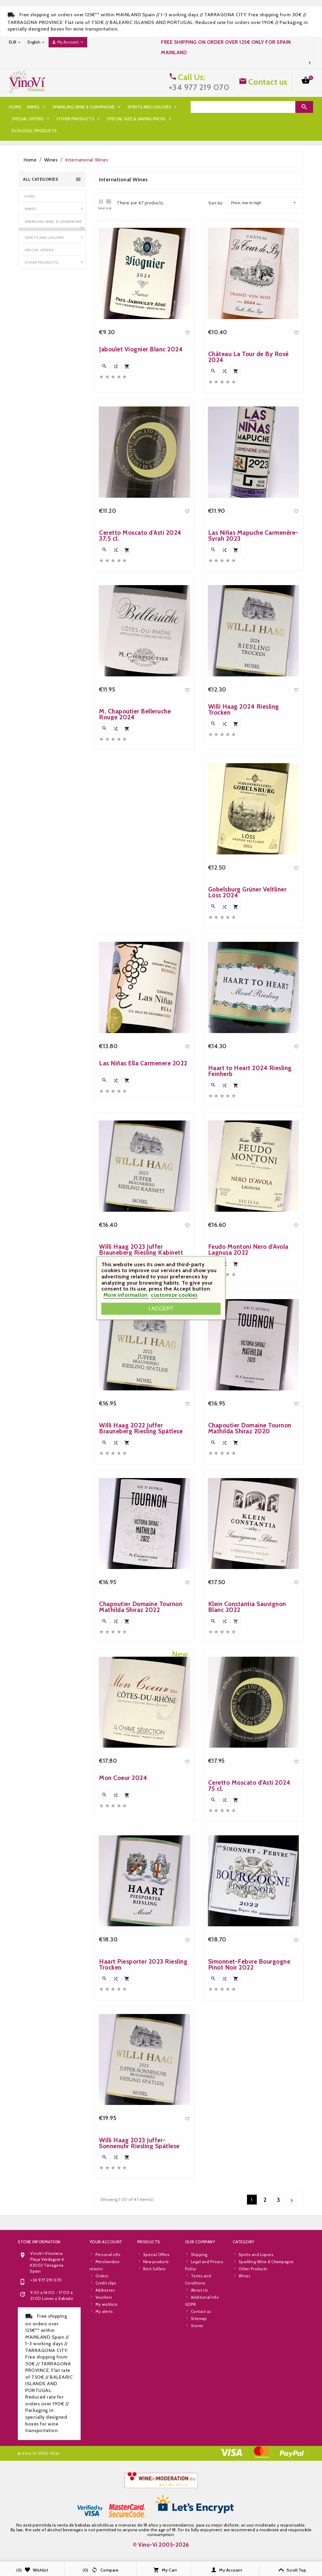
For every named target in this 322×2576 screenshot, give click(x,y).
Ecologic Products (34, 130)
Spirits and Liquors (152, 107)
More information (126, 1295)
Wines (37, 107)
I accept (161, 1308)
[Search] (243, 107)
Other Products (79, 119)
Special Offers (31, 119)
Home (15, 107)
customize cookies (174, 1295)
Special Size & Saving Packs (140, 119)
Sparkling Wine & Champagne (87, 107)
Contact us (268, 82)
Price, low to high (263, 203)
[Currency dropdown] (15, 42)
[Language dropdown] (36, 42)
